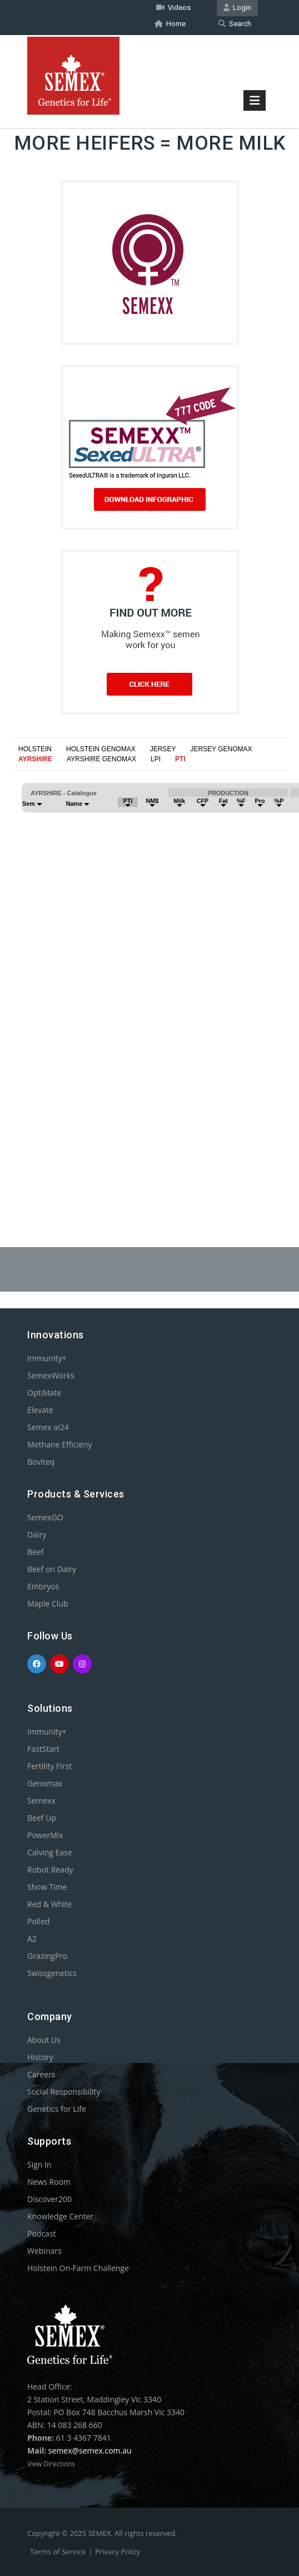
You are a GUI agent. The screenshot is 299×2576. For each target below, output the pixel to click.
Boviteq (40, 1461)
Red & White (49, 1904)
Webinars (44, 2250)
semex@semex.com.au (90, 2450)
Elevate (40, 1410)
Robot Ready (50, 1869)
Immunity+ (47, 1358)
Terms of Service (58, 2552)
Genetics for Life (56, 2109)
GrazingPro (47, 1956)
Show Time (47, 1886)
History (40, 2057)
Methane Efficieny (59, 1444)
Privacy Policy (117, 2552)
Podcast (41, 2233)
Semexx (41, 1800)
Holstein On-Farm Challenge (78, 2268)
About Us (44, 2040)
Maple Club (47, 1603)
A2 (32, 1938)
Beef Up (41, 1817)
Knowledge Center (60, 2216)
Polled (38, 1921)
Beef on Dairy (51, 1569)
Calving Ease (49, 1852)
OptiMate (44, 1392)
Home (170, 23)
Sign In (39, 2164)
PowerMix (45, 1835)
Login (237, 7)
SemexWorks (50, 1375)
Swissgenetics (52, 1973)
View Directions (51, 2464)
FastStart (43, 1748)
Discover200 (49, 2199)
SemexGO (45, 1517)
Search (234, 23)
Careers (41, 2074)
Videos (173, 7)
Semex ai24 (48, 1427)
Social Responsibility (63, 2091)
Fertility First (49, 1766)
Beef (35, 1551)
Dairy (36, 1534)
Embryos (43, 1586)
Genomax (44, 1783)
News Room (49, 2181)
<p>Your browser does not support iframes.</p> (149, 976)
